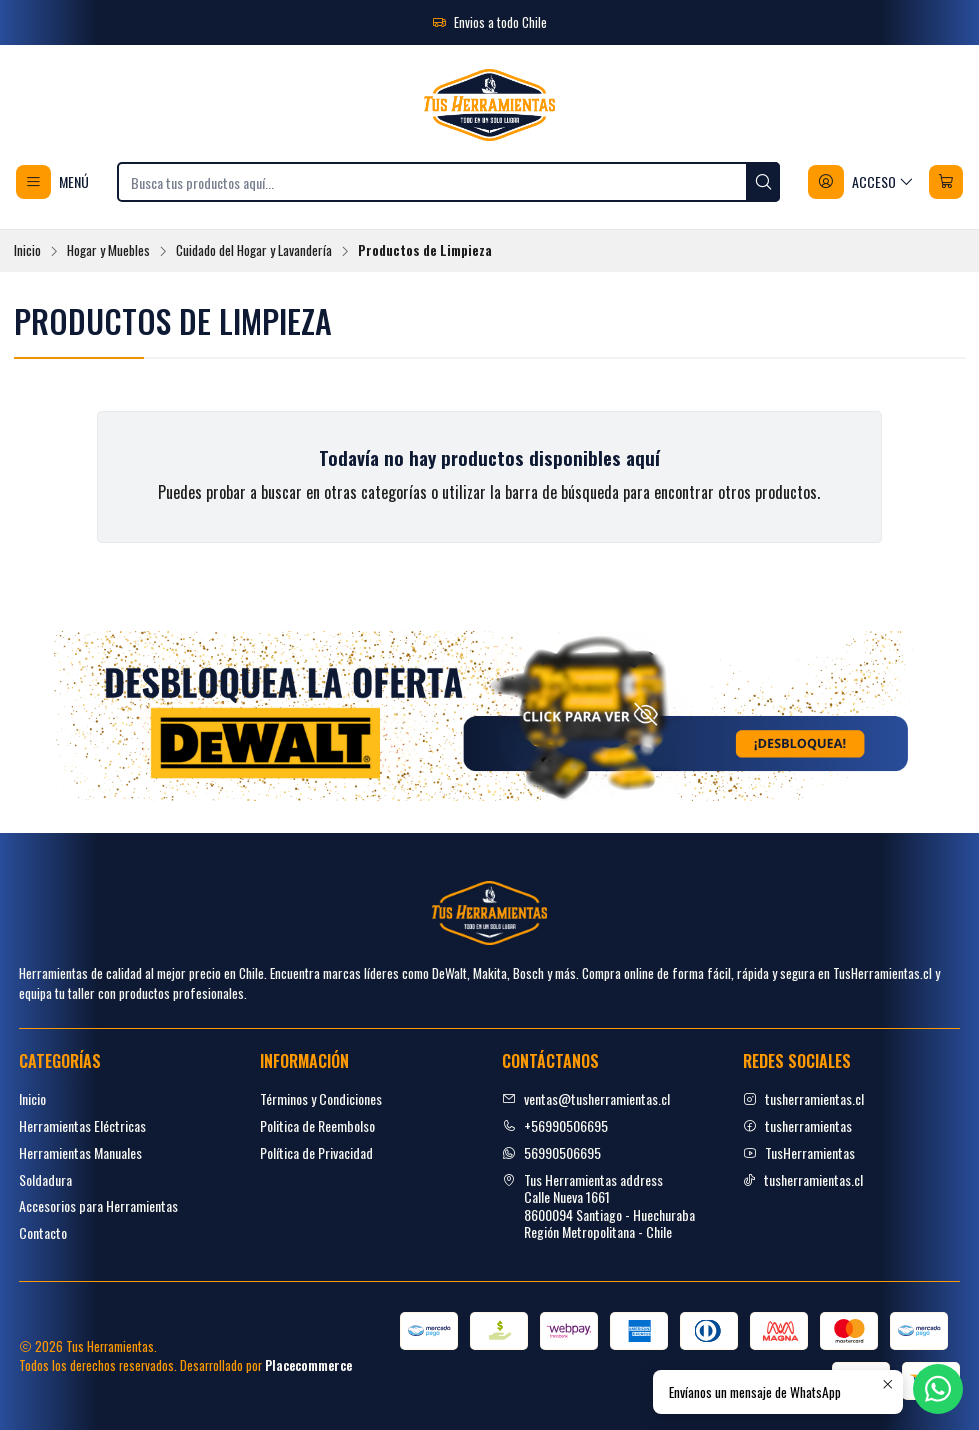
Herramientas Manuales (80, 1152)
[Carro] (946, 182)
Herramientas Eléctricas (82, 1125)
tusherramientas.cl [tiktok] (803, 1179)
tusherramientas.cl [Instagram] (803, 1098)
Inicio (27, 251)
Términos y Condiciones (321, 1098)
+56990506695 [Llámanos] (555, 1125)
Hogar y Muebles (108, 251)
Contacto (43, 1232)
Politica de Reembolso (317, 1125)
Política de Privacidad (316, 1152)
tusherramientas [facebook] (797, 1125)
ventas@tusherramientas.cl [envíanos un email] (586, 1098)
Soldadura (45, 1179)
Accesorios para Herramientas (98, 1205)
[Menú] (52, 182)
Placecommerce (308, 1365)
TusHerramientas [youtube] (799, 1152)
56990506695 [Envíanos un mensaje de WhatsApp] (551, 1152)
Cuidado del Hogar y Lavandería (254, 251)
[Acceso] (861, 182)
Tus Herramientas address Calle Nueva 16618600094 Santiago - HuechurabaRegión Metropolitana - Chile (598, 1206)
